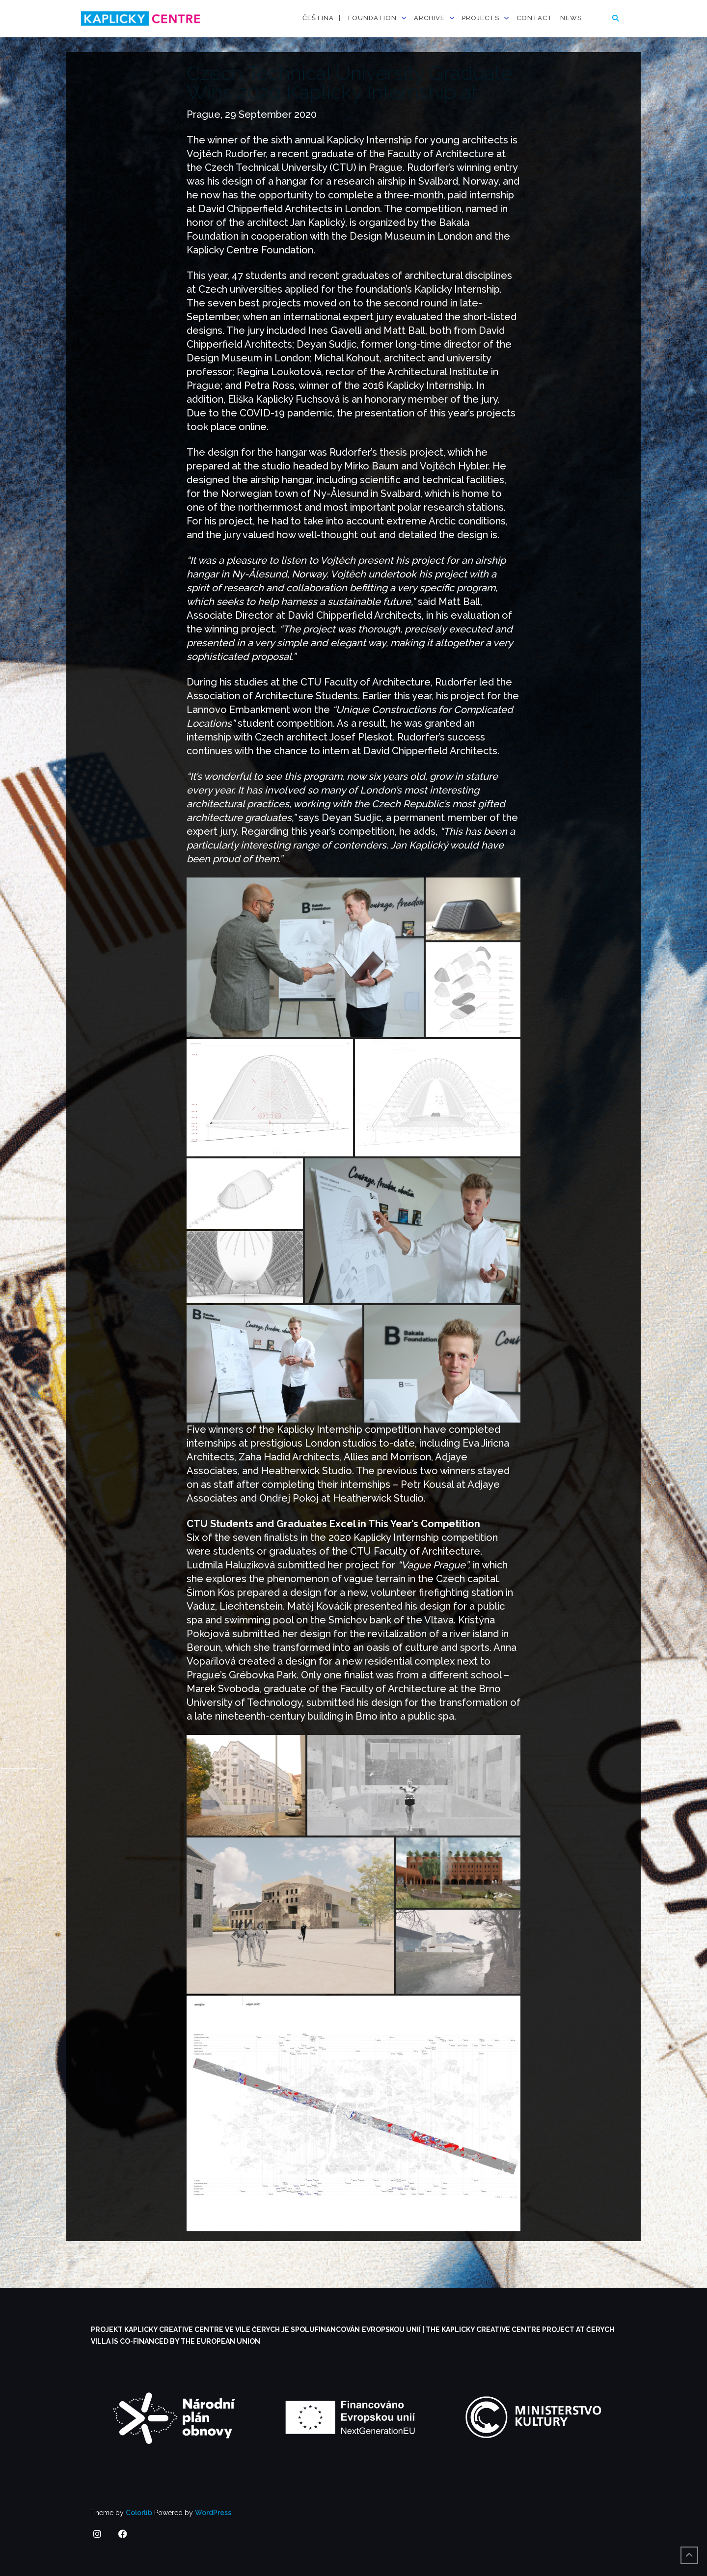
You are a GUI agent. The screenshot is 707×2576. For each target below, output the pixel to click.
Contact (535, 18)
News (571, 18)
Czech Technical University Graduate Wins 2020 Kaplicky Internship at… (349, 82)
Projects (480, 18)
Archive (429, 18)
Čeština (318, 18)
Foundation (372, 18)
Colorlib (139, 2513)
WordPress (213, 2513)
